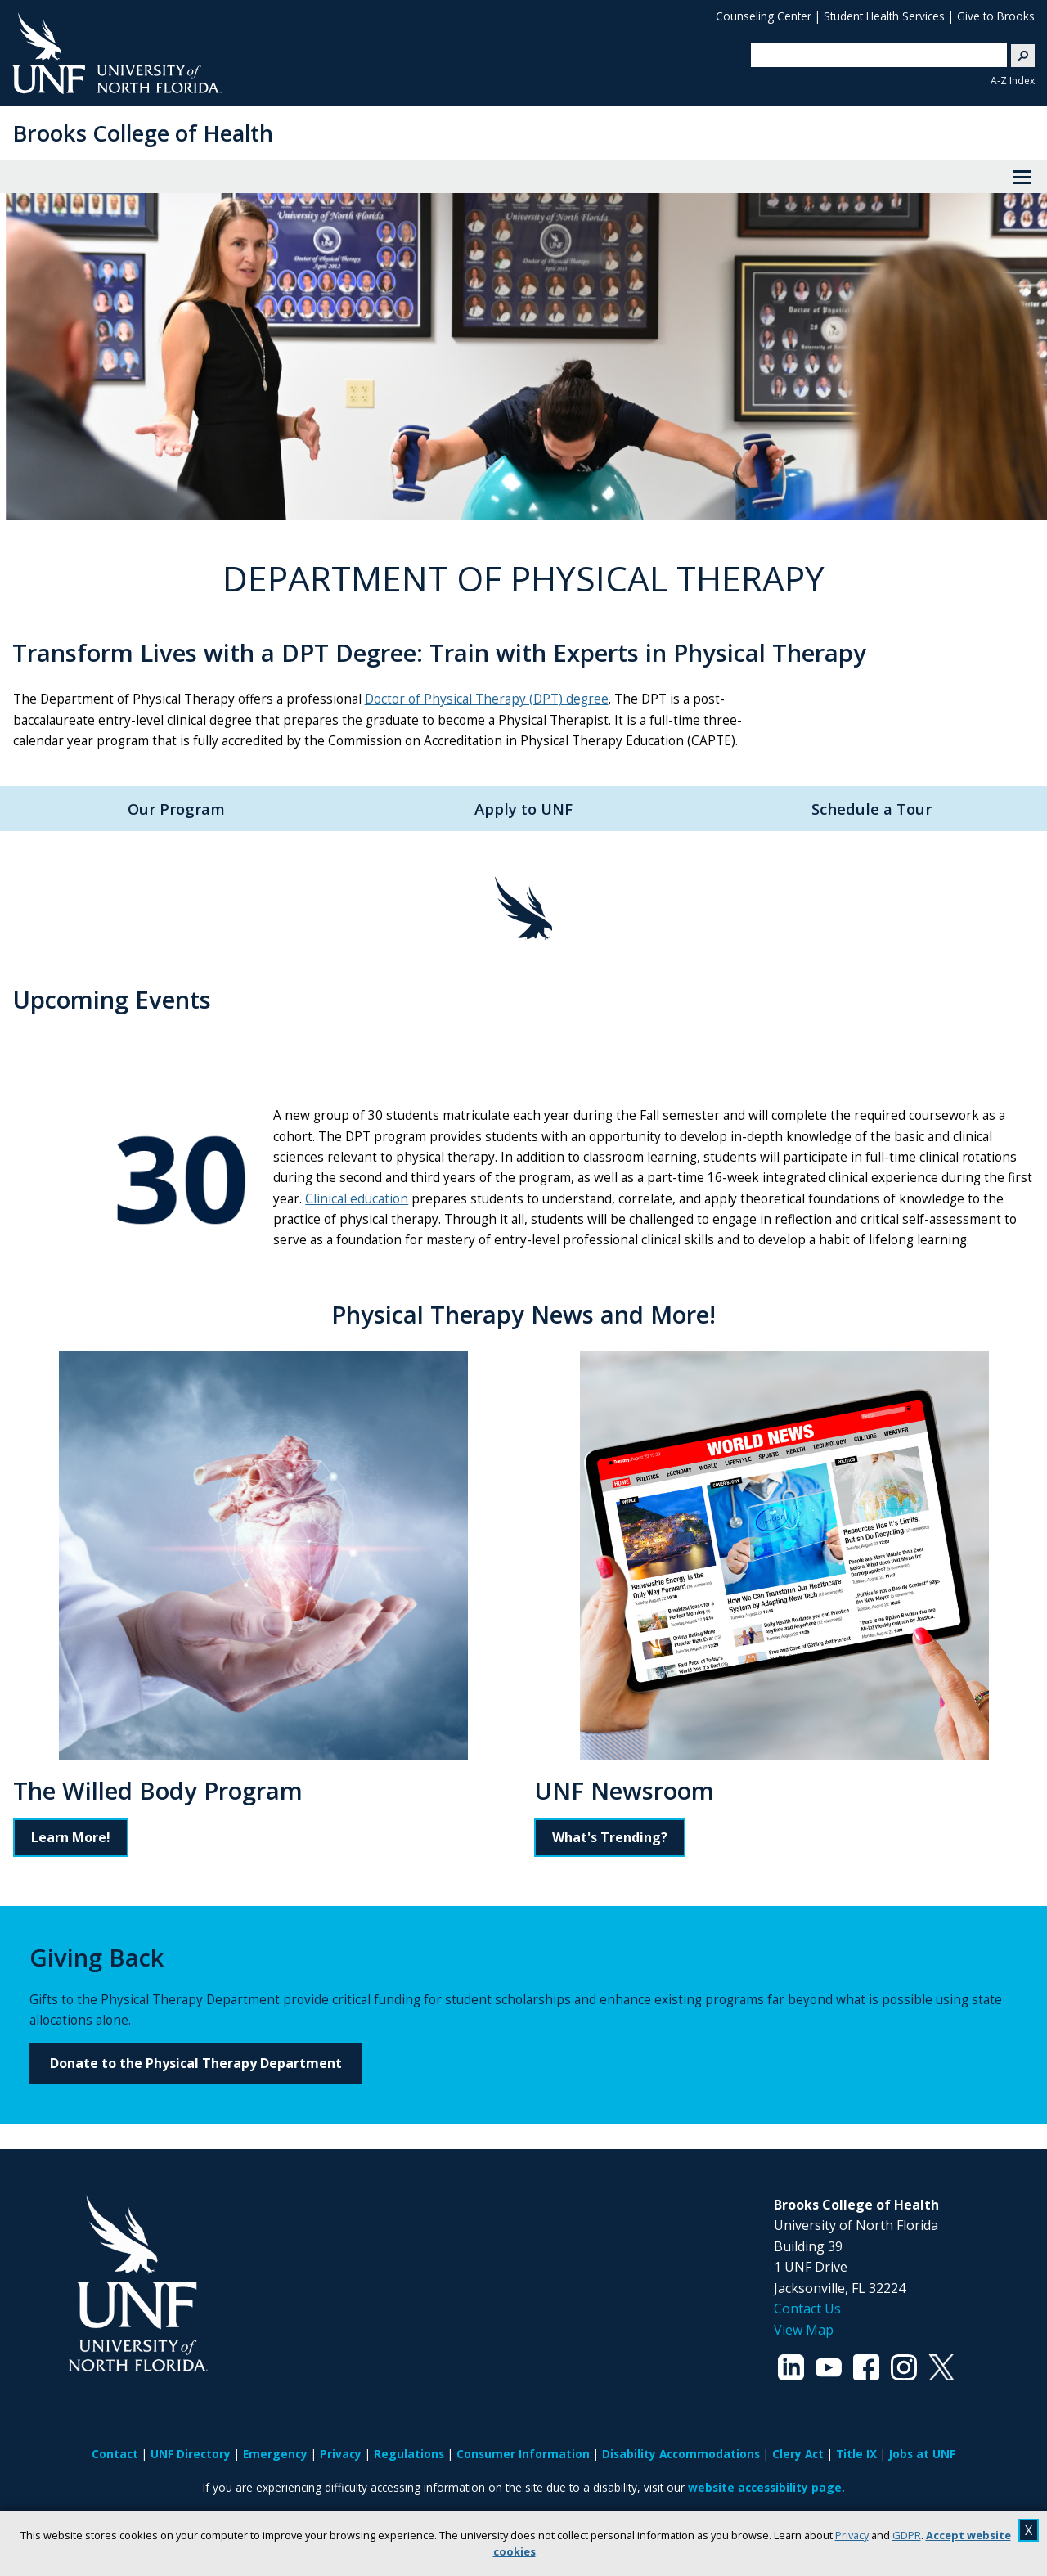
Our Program (176, 808)
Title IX (856, 2453)
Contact (115, 2453)
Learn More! (70, 1837)
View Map (804, 2330)
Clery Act (798, 2453)
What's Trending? (609, 1837)
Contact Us (807, 2309)
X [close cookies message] (1028, 2530)
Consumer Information (523, 2453)
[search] (873, 55)
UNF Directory (191, 2453)
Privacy (852, 2535)
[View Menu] (1022, 176)
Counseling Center (763, 16)
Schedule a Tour (871, 808)
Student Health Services (884, 16)
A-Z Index (1013, 81)
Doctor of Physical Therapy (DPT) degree (487, 699)
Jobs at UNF (922, 2453)
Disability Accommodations (681, 2453)
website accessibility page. (766, 2487)
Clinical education (356, 1198)
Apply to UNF (523, 808)
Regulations (409, 2453)
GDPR (906, 2535)
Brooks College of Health (142, 133)
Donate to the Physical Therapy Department (196, 2063)
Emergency (275, 2453)
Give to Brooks (996, 16)
